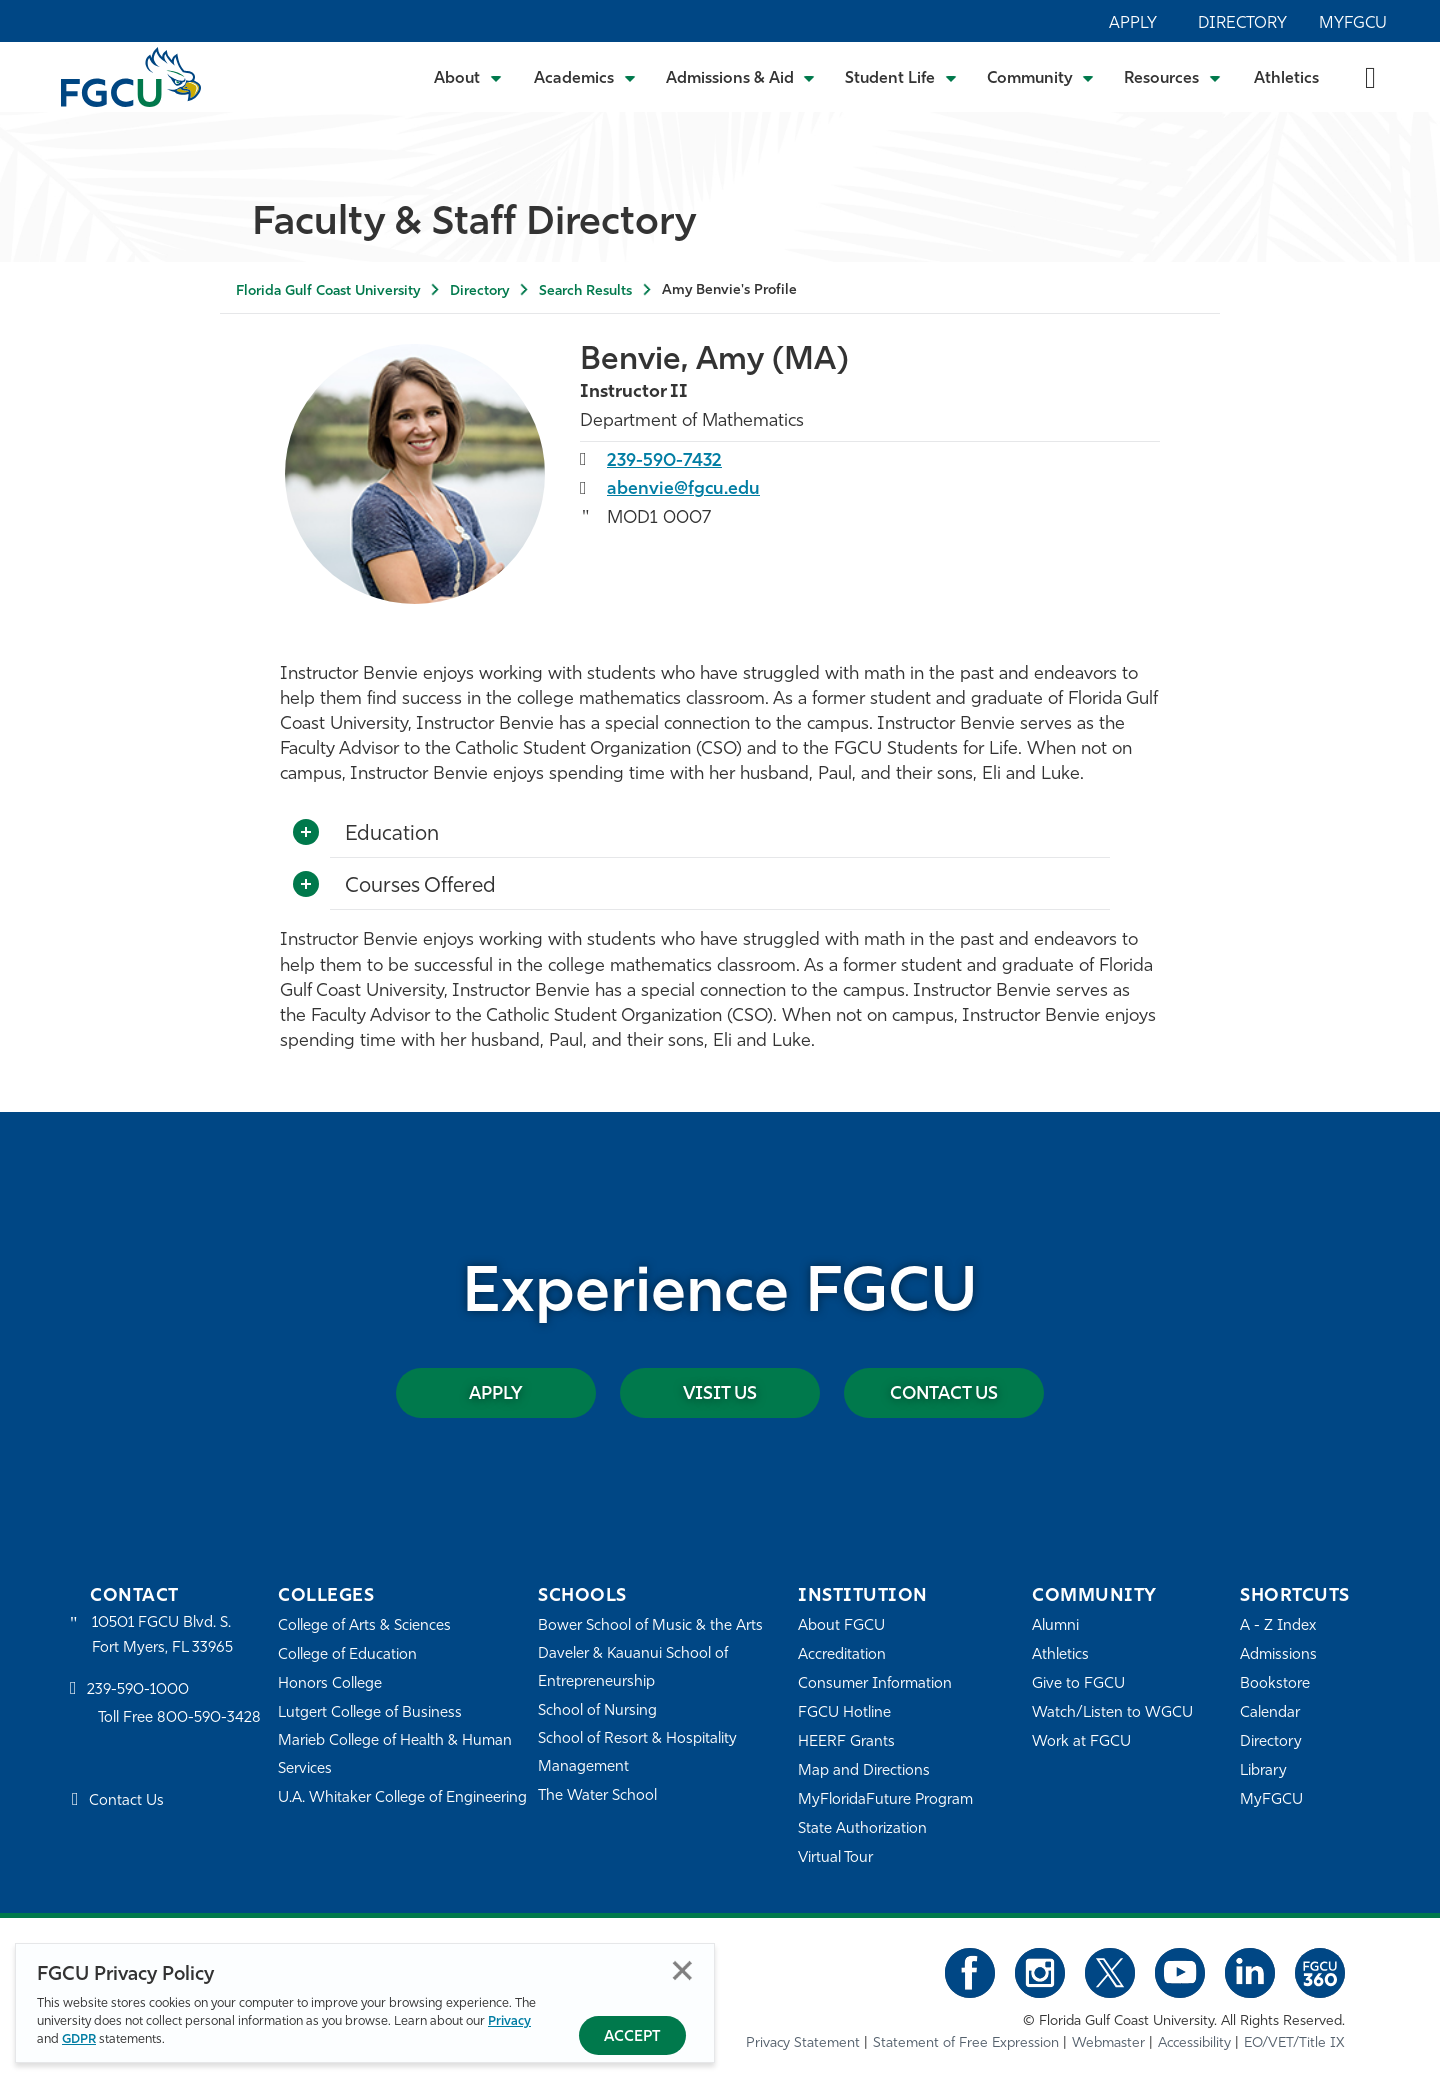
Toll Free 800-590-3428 (180, 1719)
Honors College (330, 1684)
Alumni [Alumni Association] (1055, 1626)
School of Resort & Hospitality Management (638, 1753)
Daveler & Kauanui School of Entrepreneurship (634, 1668)
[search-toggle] (1370, 76)
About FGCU (841, 1626)
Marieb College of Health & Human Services (395, 1755)
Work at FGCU (1081, 1742)
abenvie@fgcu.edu (684, 489)
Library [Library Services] (1263, 1771)
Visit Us (720, 1394)
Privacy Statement (803, 2043)
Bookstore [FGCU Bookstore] (1275, 1684)
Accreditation (842, 1655)
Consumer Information (875, 1684)
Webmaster (1108, 2043)
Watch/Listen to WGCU (1112, 1713)
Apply (1133, 24)
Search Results (585, 291)
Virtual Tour (836, 1858)
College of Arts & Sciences (365, 1626)
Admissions (1278, 1655)
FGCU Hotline (844, 1713)
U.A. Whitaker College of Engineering (403, 1798)
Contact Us (944, 1394)
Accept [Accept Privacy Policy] (632, 2037)
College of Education (348, 1655)
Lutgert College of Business (370, 1713)
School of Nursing (598, 1711)
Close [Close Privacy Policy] (682, 1970)
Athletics (1286, 79)
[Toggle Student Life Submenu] (901, 77)
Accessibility (1194, 2043)
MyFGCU (1353, 24)
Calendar (1270, 1713)
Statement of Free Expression (966, 2043)
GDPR (79, 2039)
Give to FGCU (1078, 1684)
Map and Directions (864, 1771)
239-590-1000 (138, 1690)
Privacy (509, 2021)
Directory (1242, 24)
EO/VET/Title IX (1294, 2043)
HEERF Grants (846, 1742)
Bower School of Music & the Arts (651, 1626)
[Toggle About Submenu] (469, 77)
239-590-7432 (664, 460)
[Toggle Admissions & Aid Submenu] (741, 77)
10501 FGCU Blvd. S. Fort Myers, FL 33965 (162, 1635)
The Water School (598, 1796)
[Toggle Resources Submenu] (1172, 77)
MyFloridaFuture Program (885, 1800)
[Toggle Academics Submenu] (585, 77)
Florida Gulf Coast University (328, 291)
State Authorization (862, 1829)
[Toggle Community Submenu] (1041, 77)
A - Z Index (1278, 1626)
